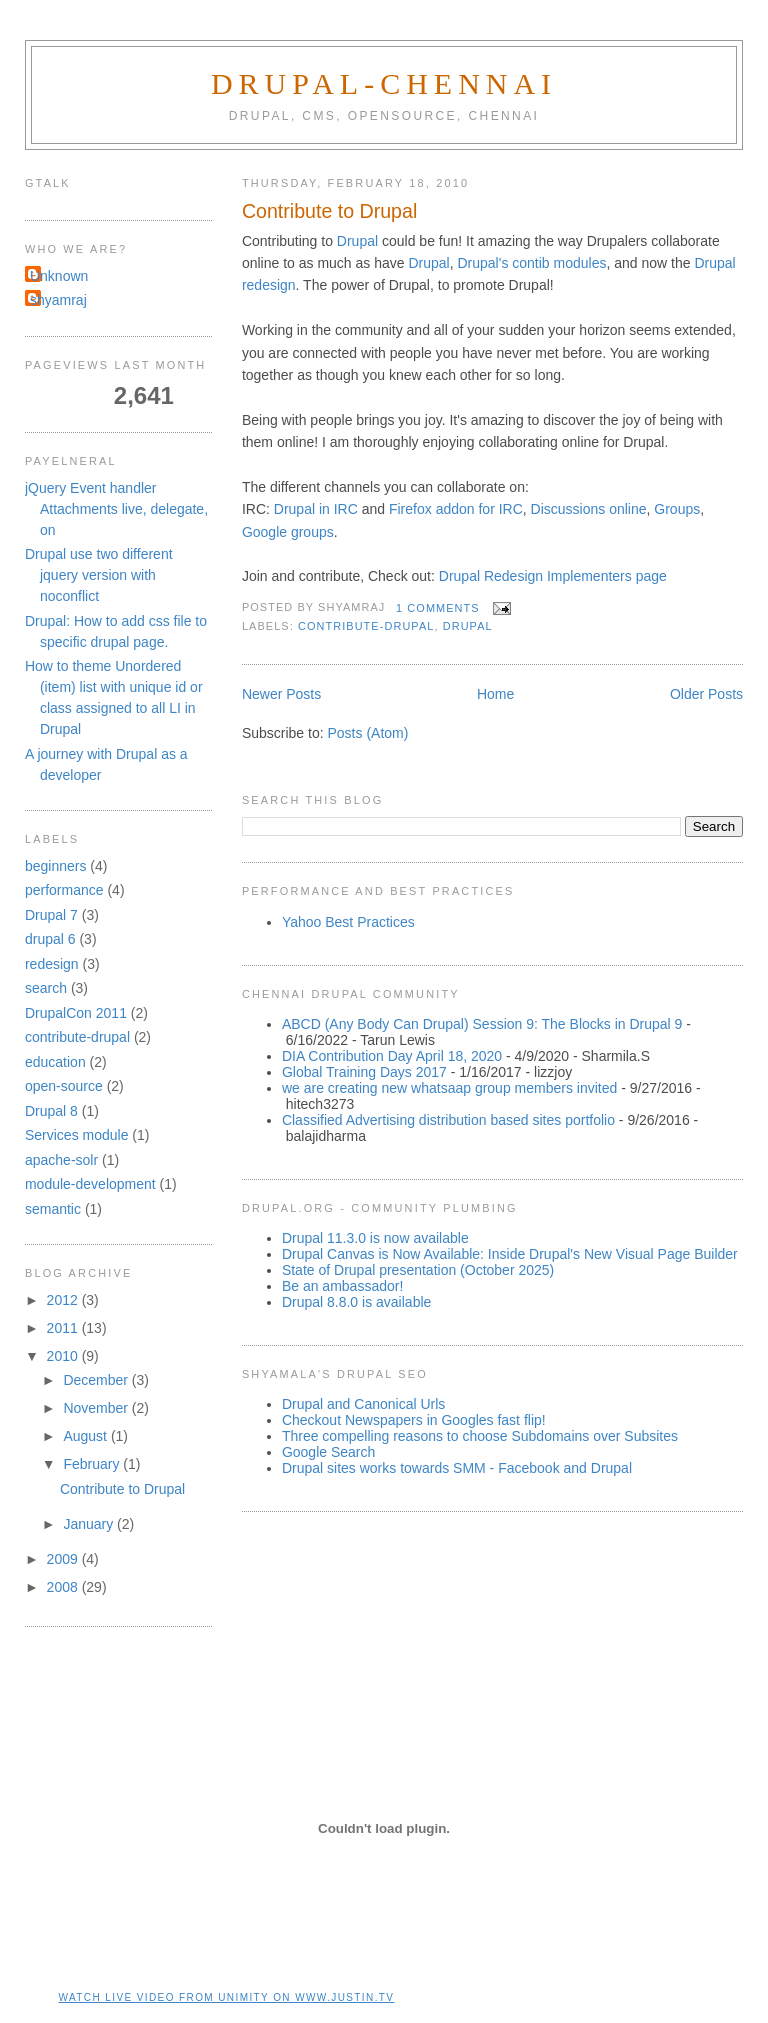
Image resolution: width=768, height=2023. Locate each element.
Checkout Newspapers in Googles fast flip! (414, 1420)
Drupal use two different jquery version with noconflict (99, 575)
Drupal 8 (51, 1111)
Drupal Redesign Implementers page (553, 576)
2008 (64, 1587)
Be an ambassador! (342, 1286)
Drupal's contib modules (531, 263)
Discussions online (589, 509)
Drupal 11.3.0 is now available (375, 1238)
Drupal (357, 241)
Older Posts (706, 694)
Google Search (328, 1452)
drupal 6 (50, 939)
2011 (64, 1328)
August (86, 1436)
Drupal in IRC (314, 509)
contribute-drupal (366, 626)
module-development (90, 1184)
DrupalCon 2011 (76, 1013)
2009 (64, 1559)
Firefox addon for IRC (456, 509)
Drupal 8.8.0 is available (356, 1302)
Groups (677, 509)
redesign (52, 964)
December (97, 1380)
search (46, 988)
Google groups (288, 532)
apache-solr (61, 1160)
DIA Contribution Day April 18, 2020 (392, 1056)
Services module (77, 1135)
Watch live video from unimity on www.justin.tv (227, 1997)
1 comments (438, 608)
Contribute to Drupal (329, 211)
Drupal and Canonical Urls (363, 1404)
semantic (53, 1209)
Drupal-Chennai (384, 83)
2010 (64, 1356)
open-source (64, 1086)
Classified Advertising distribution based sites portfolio (448, 1120)
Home (495, 694)
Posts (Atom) (368, 733)
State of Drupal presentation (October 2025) (418, 1270)
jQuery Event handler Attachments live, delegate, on (116, 509)
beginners (56, 866)
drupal (468, 626)
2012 (64, 1300)
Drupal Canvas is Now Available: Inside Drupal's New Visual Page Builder (510, 1254)
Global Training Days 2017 (364, 1072)
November (97, 1408)
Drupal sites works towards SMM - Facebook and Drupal (457, 1468)
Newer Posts (281, 694)
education (55, 1062)
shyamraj (58, 300)
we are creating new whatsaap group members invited (449, 1088)
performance (64, 890)
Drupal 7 (51, 915)
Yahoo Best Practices (348, 922)
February (93, 1464)
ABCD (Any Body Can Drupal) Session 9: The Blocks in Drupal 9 (482, 1024)
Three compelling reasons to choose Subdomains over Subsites (480, 1436)
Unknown (59, 276)
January (90, 1524)
